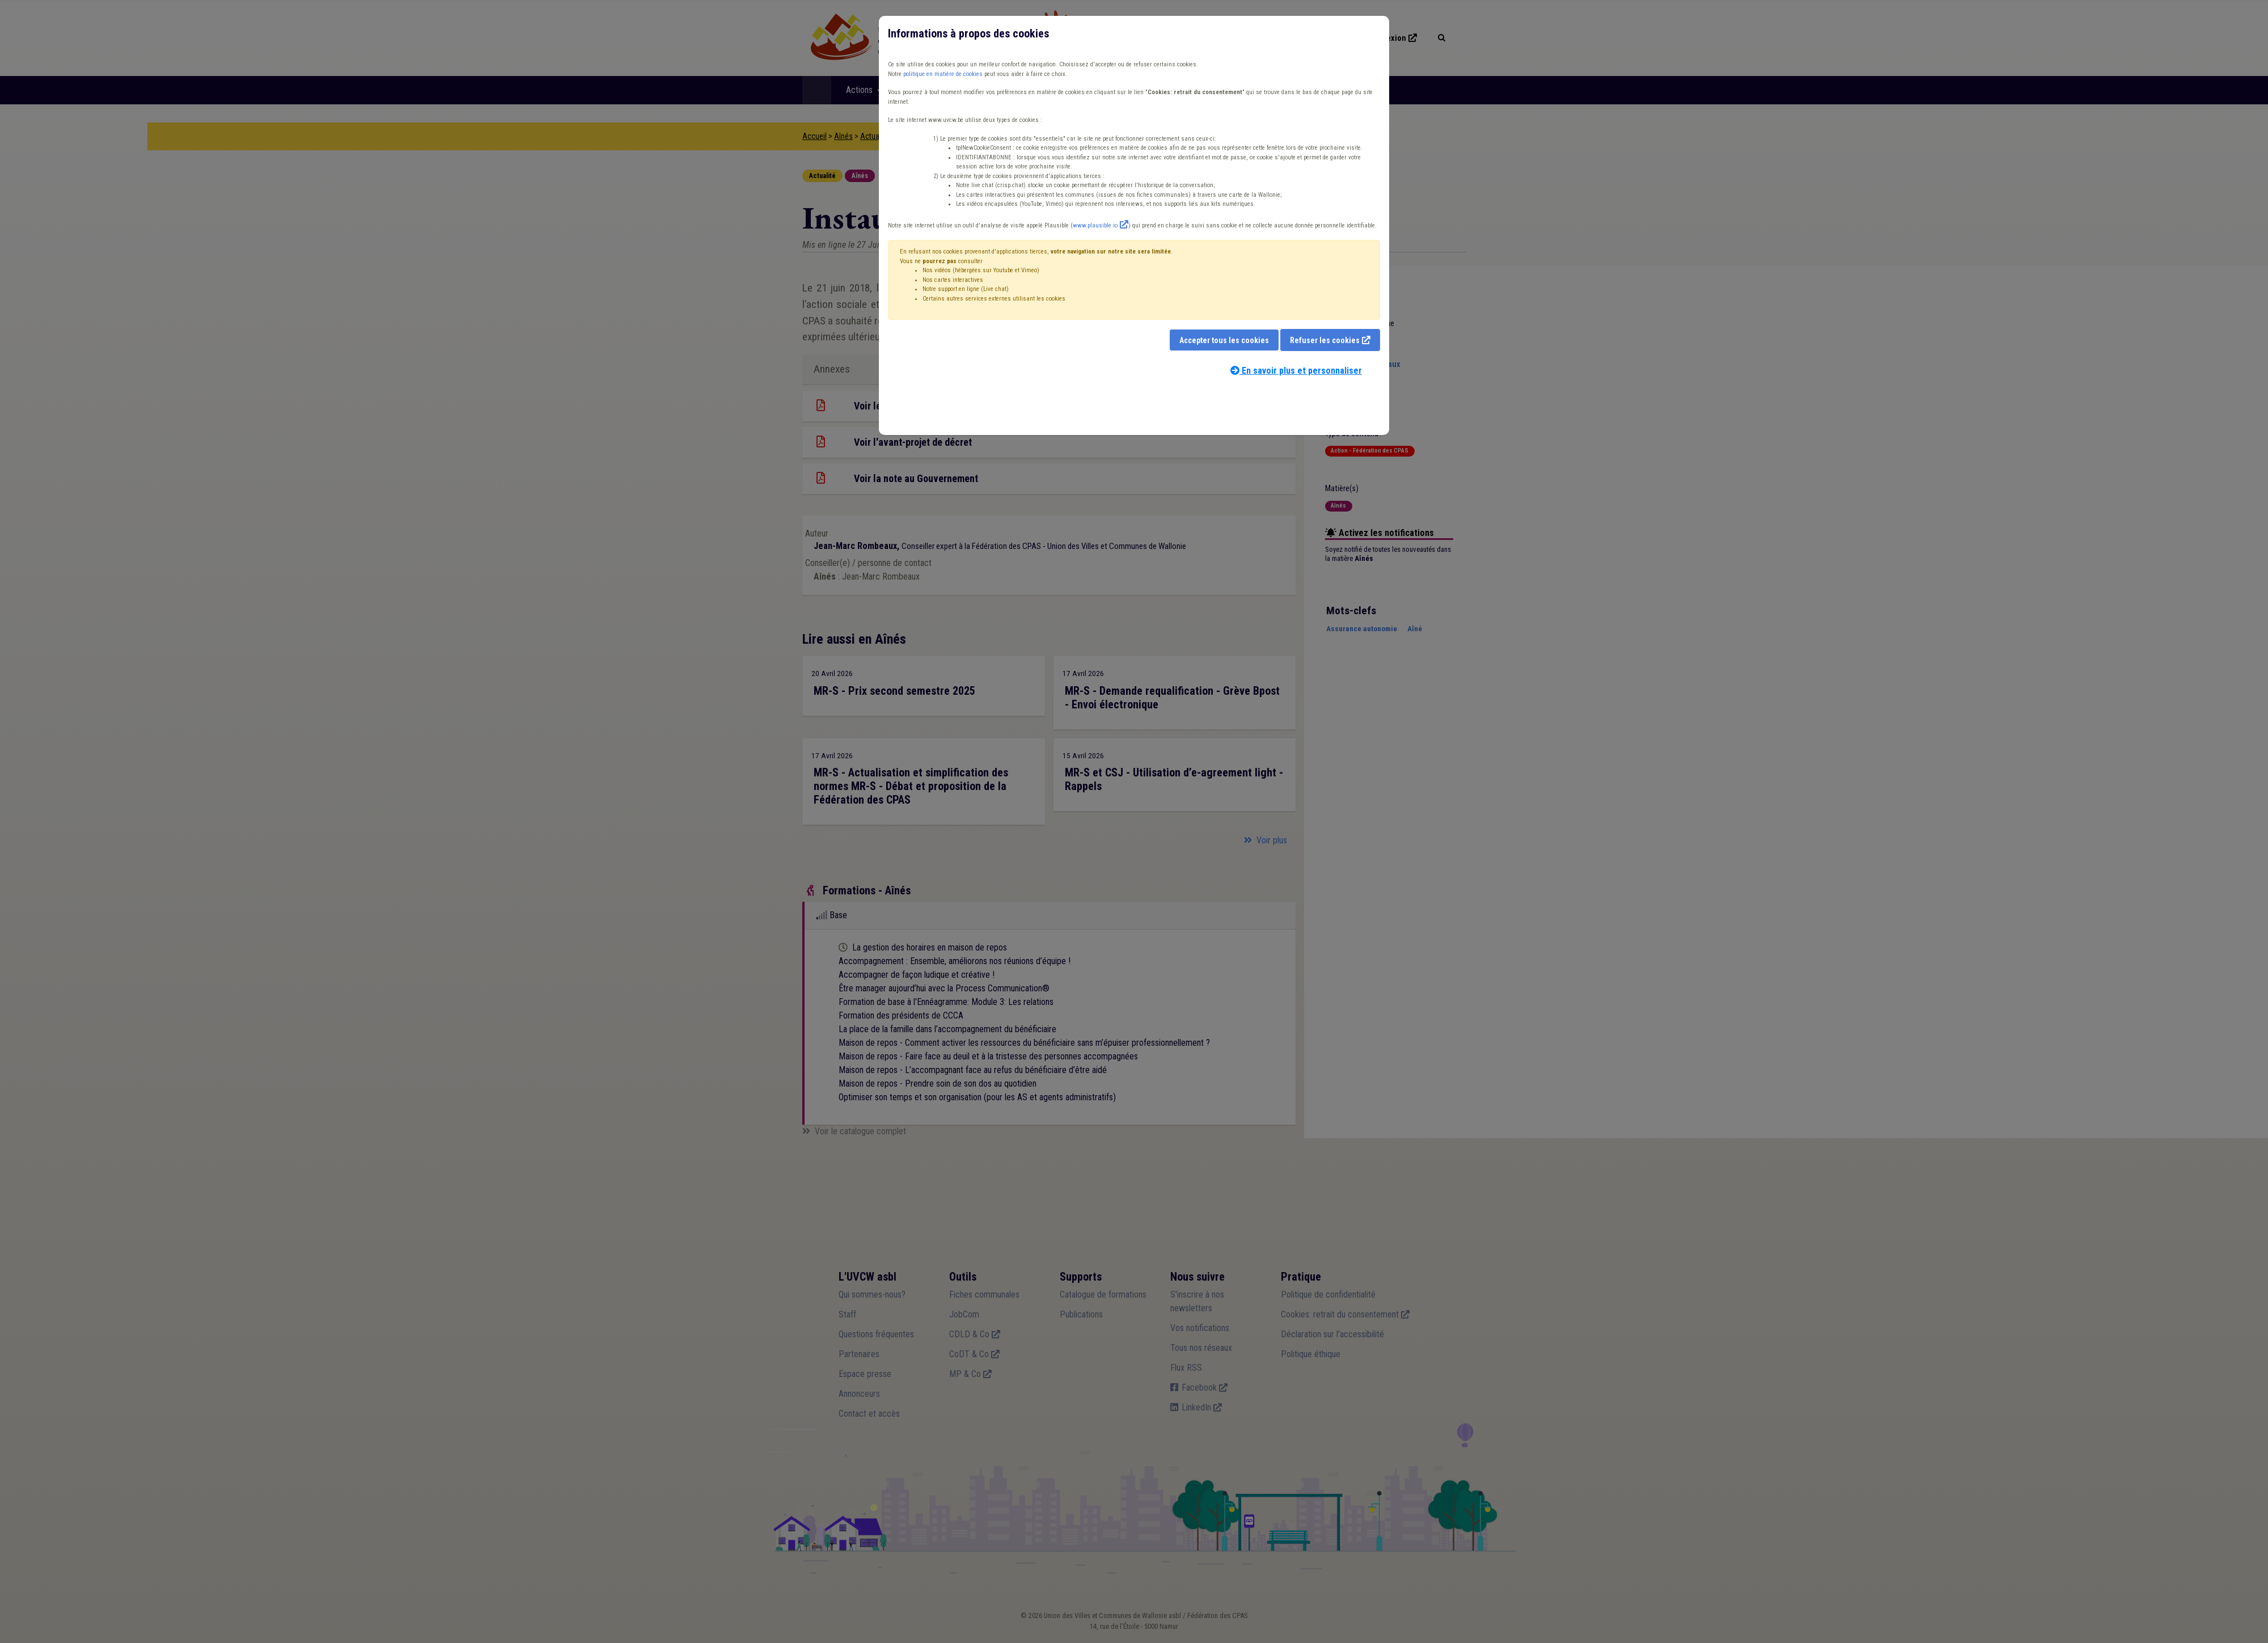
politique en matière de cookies (943, 74)
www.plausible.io (1095, 225)
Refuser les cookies (1325, 340)
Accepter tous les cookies (1224, 340)
